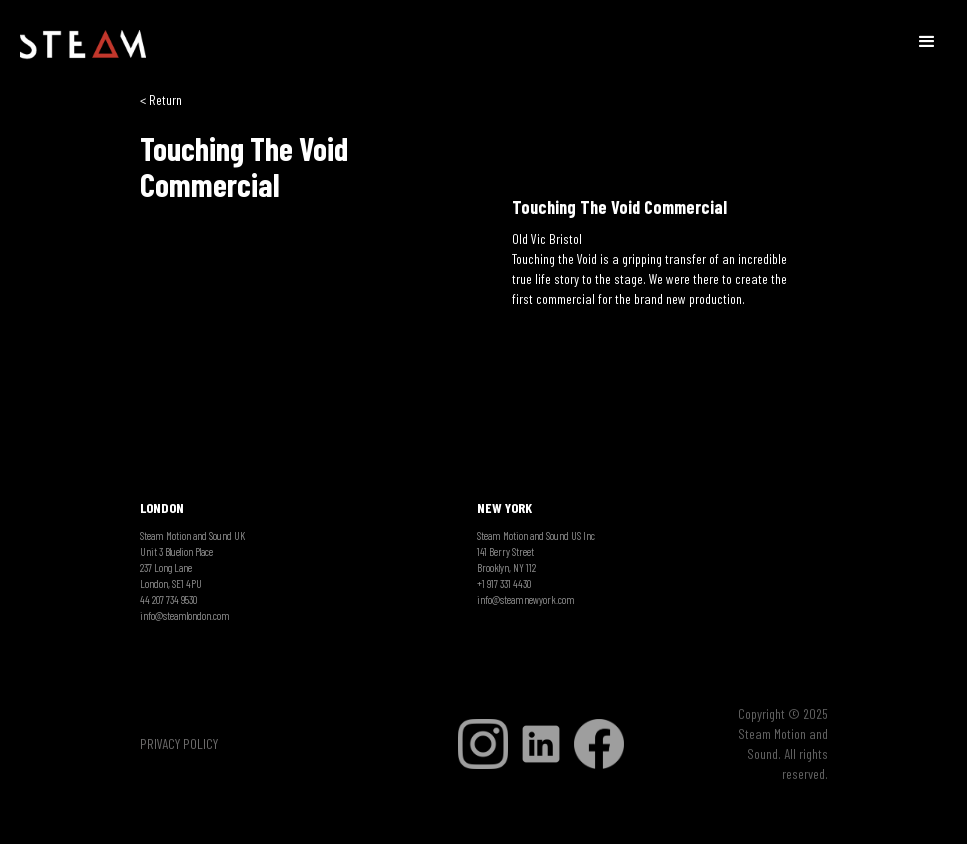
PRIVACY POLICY (179, 743)
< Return (161, 99)
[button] (927, 40)
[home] (83, 45)
